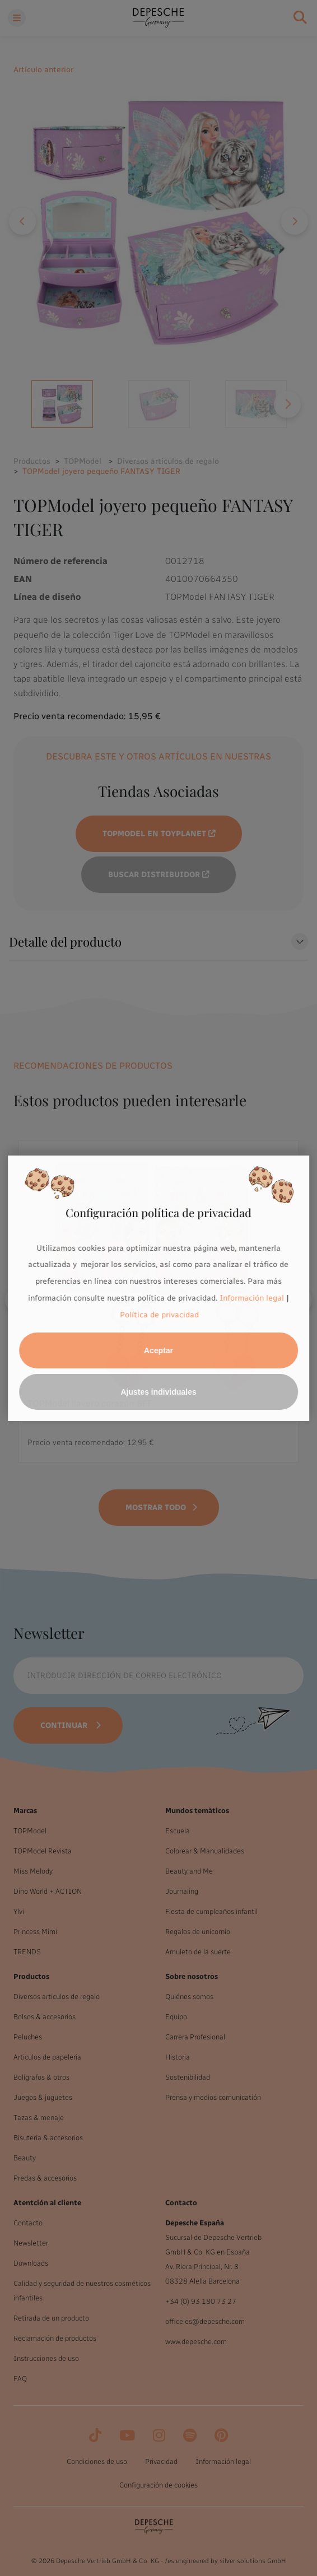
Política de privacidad (159, 1315)
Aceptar (158, 1350)
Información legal (251, 1298)
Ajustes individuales (158, 1391)
